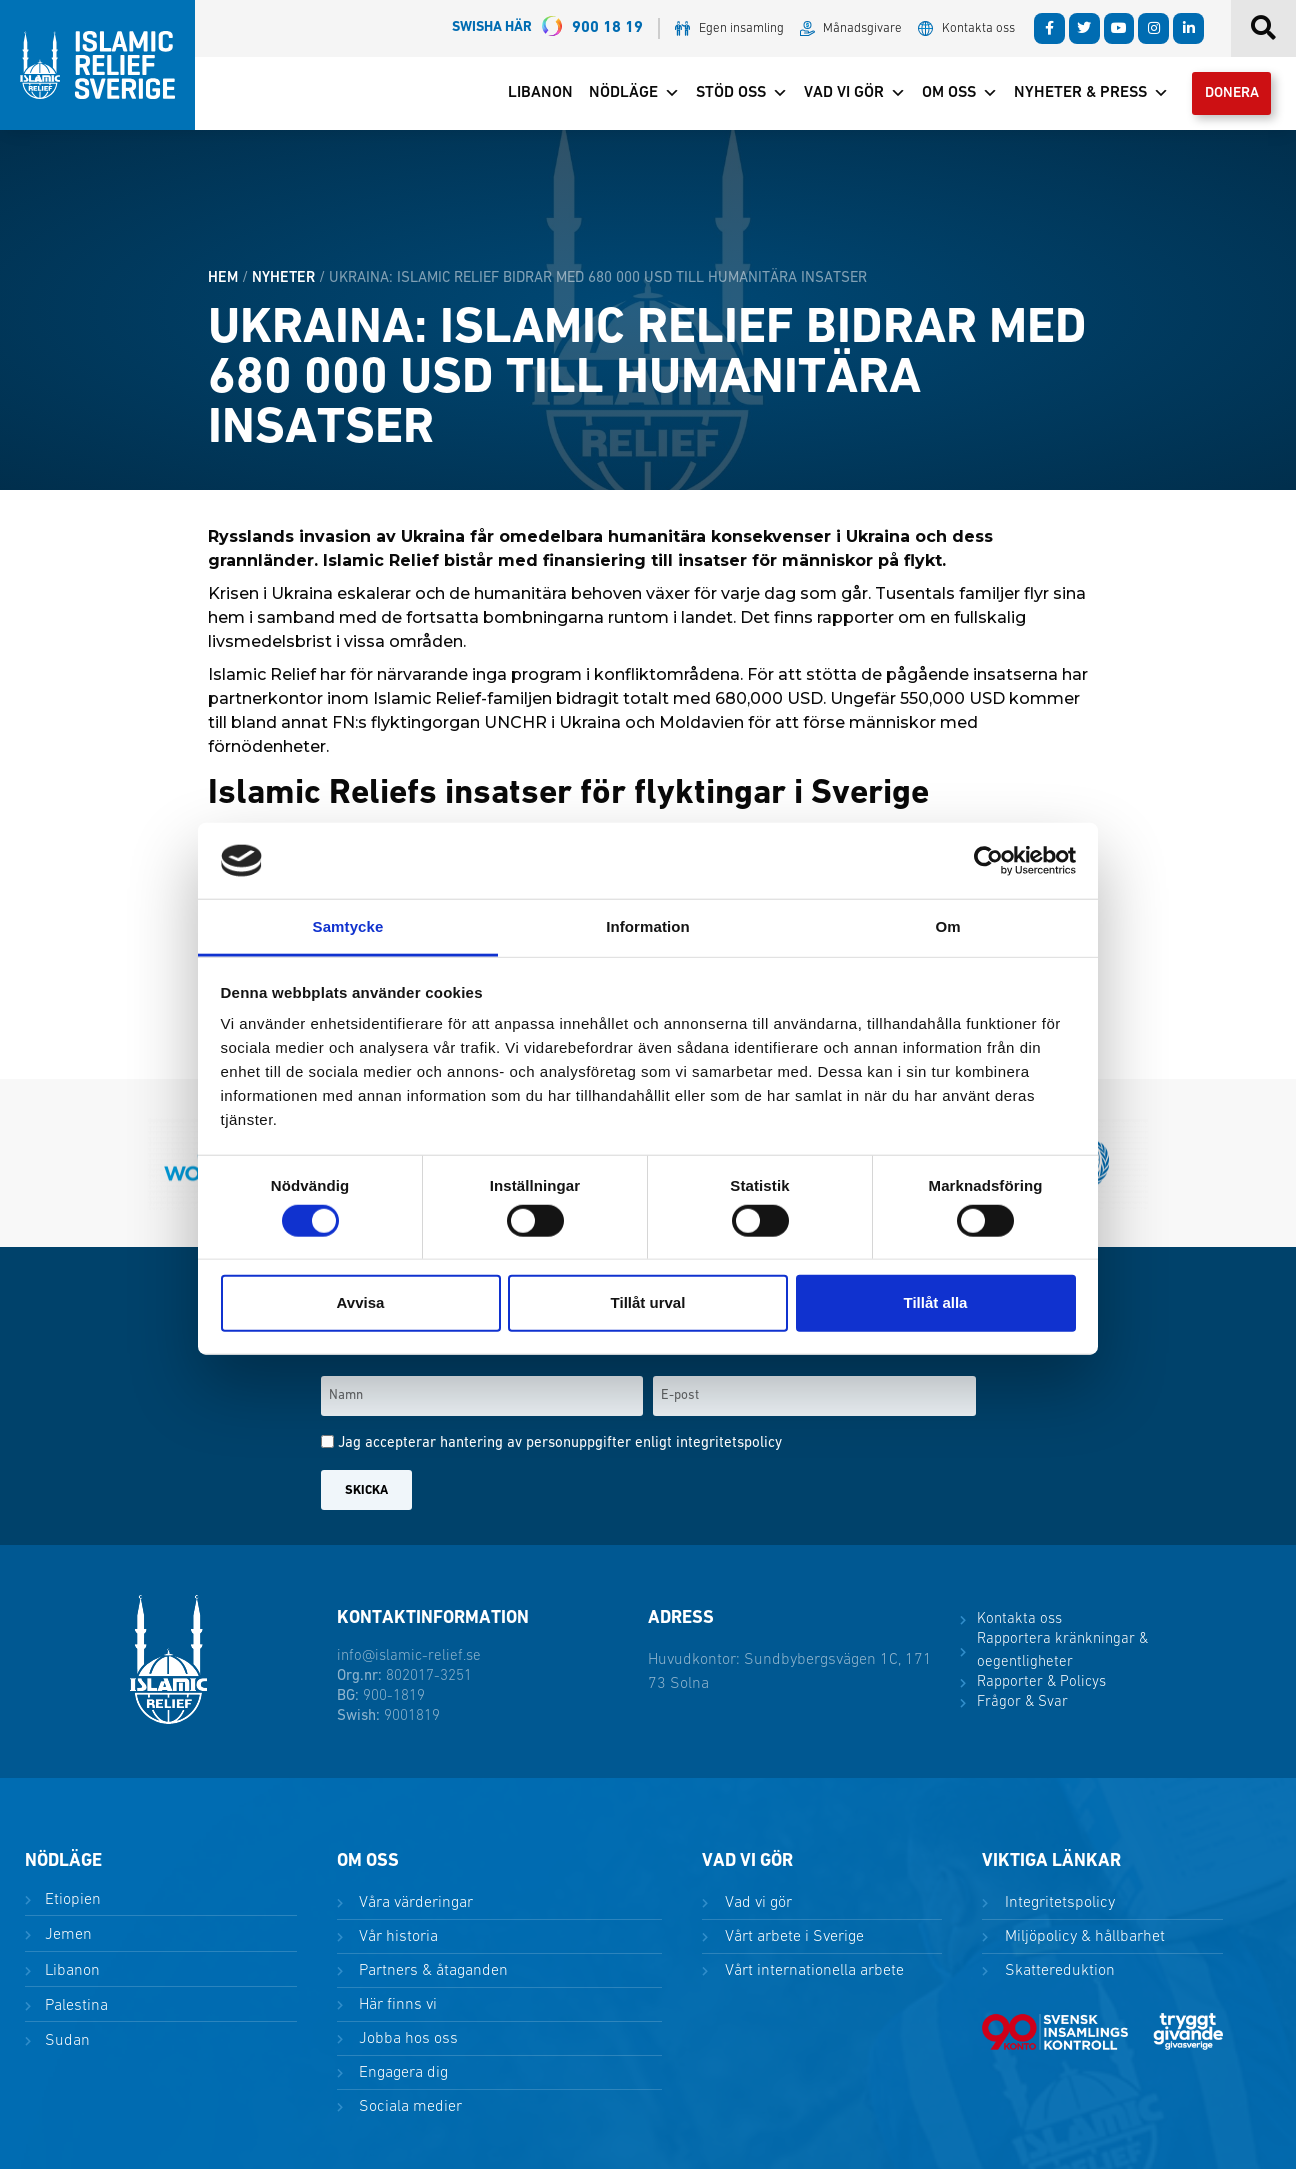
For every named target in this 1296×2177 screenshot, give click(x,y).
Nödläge (619, 97)
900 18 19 (547, 28)
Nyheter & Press (1076, 97)
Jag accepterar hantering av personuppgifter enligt (560, 1451)
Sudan (65, 2048)
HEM (223, 285)
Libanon (525, 97)
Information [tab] (648, 926)
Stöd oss (727, 97)
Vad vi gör (840, 97)
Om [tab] (947, 926)
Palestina (74, 2013)
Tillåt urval (648, 1302)
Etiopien (71, 1908)
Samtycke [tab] (348, 926)
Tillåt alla (936, 1302)
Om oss (945, 97)
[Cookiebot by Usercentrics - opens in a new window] (988, 861)
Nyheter (283, 285)
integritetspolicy (729, 1451)
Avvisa (361, 1302)
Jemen (66, 1943)
